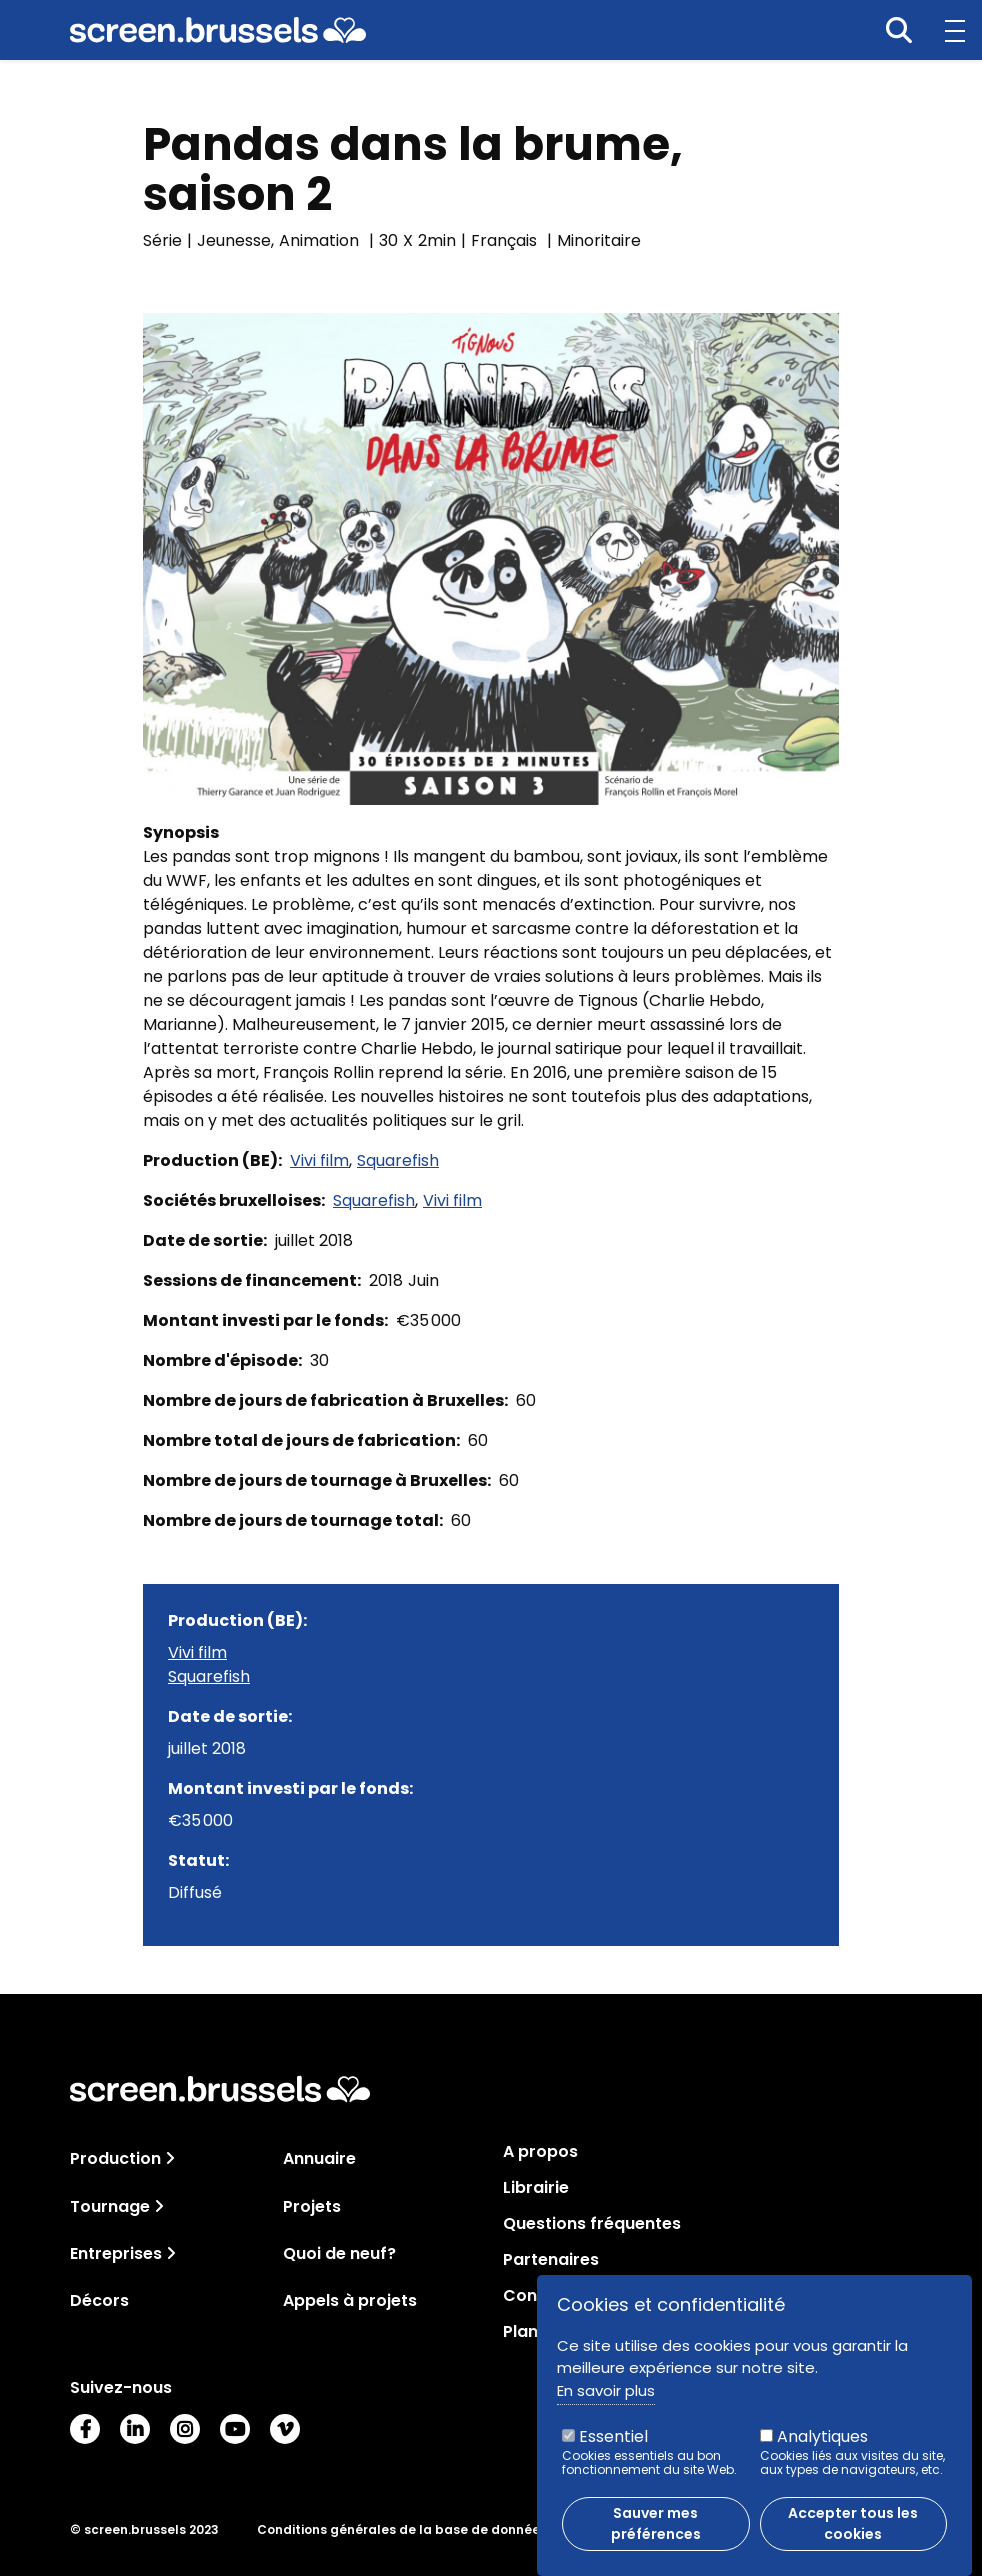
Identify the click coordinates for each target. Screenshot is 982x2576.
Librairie (536, 2188)
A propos (540, 2152)
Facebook (85, 2429)
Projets (312, 2206)
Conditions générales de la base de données (402, 2530)
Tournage (110, 2206)
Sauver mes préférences (656, 2535)
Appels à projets (350, 2300)
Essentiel (613, 2448)
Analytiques (822, 2448)
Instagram (185, 2429)
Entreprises (116, 2253)
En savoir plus (606, 2401)
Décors (99, 2300)
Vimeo (285, 2429)
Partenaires (551, 2260)
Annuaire (319, 2158)
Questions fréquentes (592, 2224)
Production (115, 2158)
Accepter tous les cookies (853, 2535)
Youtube (235, 2429)
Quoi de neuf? (339, 2253)
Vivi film (319, 1160)
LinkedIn (135, 2429)
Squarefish (398, 1160)
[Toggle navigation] (170, 2158)
